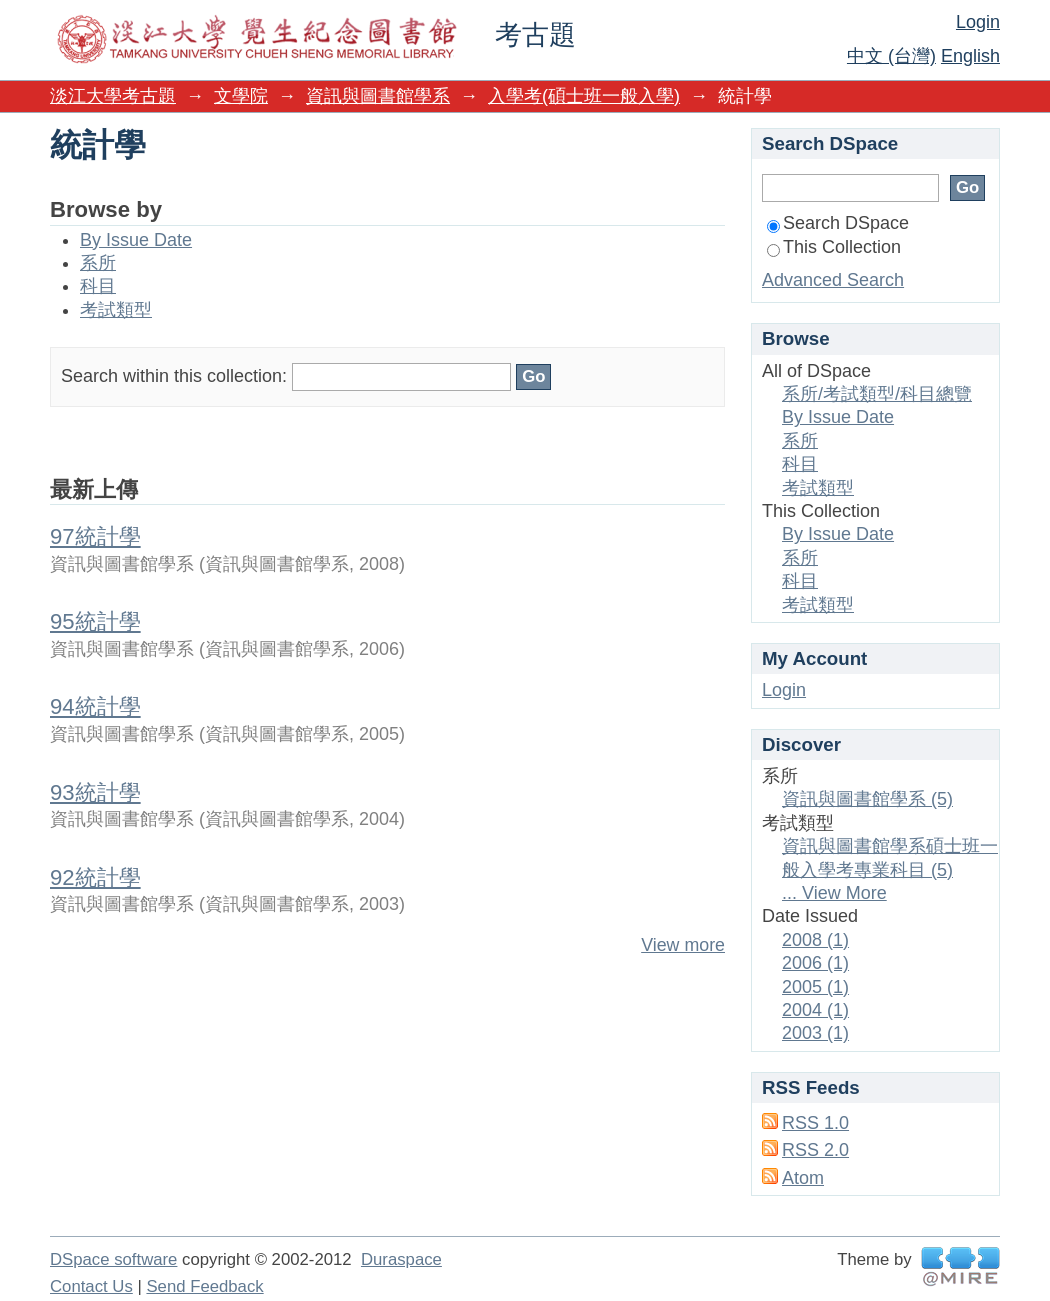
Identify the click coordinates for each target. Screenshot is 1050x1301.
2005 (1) (815, 987)
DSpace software (113, 1259)
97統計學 (95, 536)
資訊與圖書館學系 (378, 96)
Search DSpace (838, 223)
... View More (834, 893)
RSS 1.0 (815, 1123)
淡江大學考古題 (113, 96)
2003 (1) (815, 1033)
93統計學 (95, 792)
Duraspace (401, 1259)
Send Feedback (204, 1286)
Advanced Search (833, 280)
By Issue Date (136, 240)
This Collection (834, 247)
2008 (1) (815, 940)
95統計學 (95, 621)
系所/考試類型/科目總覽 (877, 394)
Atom (803, 1178)
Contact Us (91, 1286)
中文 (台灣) (891, 56)
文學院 (241, 96)
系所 (98, 263)
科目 (98, 286)
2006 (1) (815, 963)
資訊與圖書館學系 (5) (867, 799)
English (970, 56)
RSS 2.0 (815, 1150)
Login (978, 22)
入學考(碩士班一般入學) (584, 96)
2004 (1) (815, 1010)
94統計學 (95, 706)
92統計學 (95, 877)
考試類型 (116, 310)
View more (683, 945)
